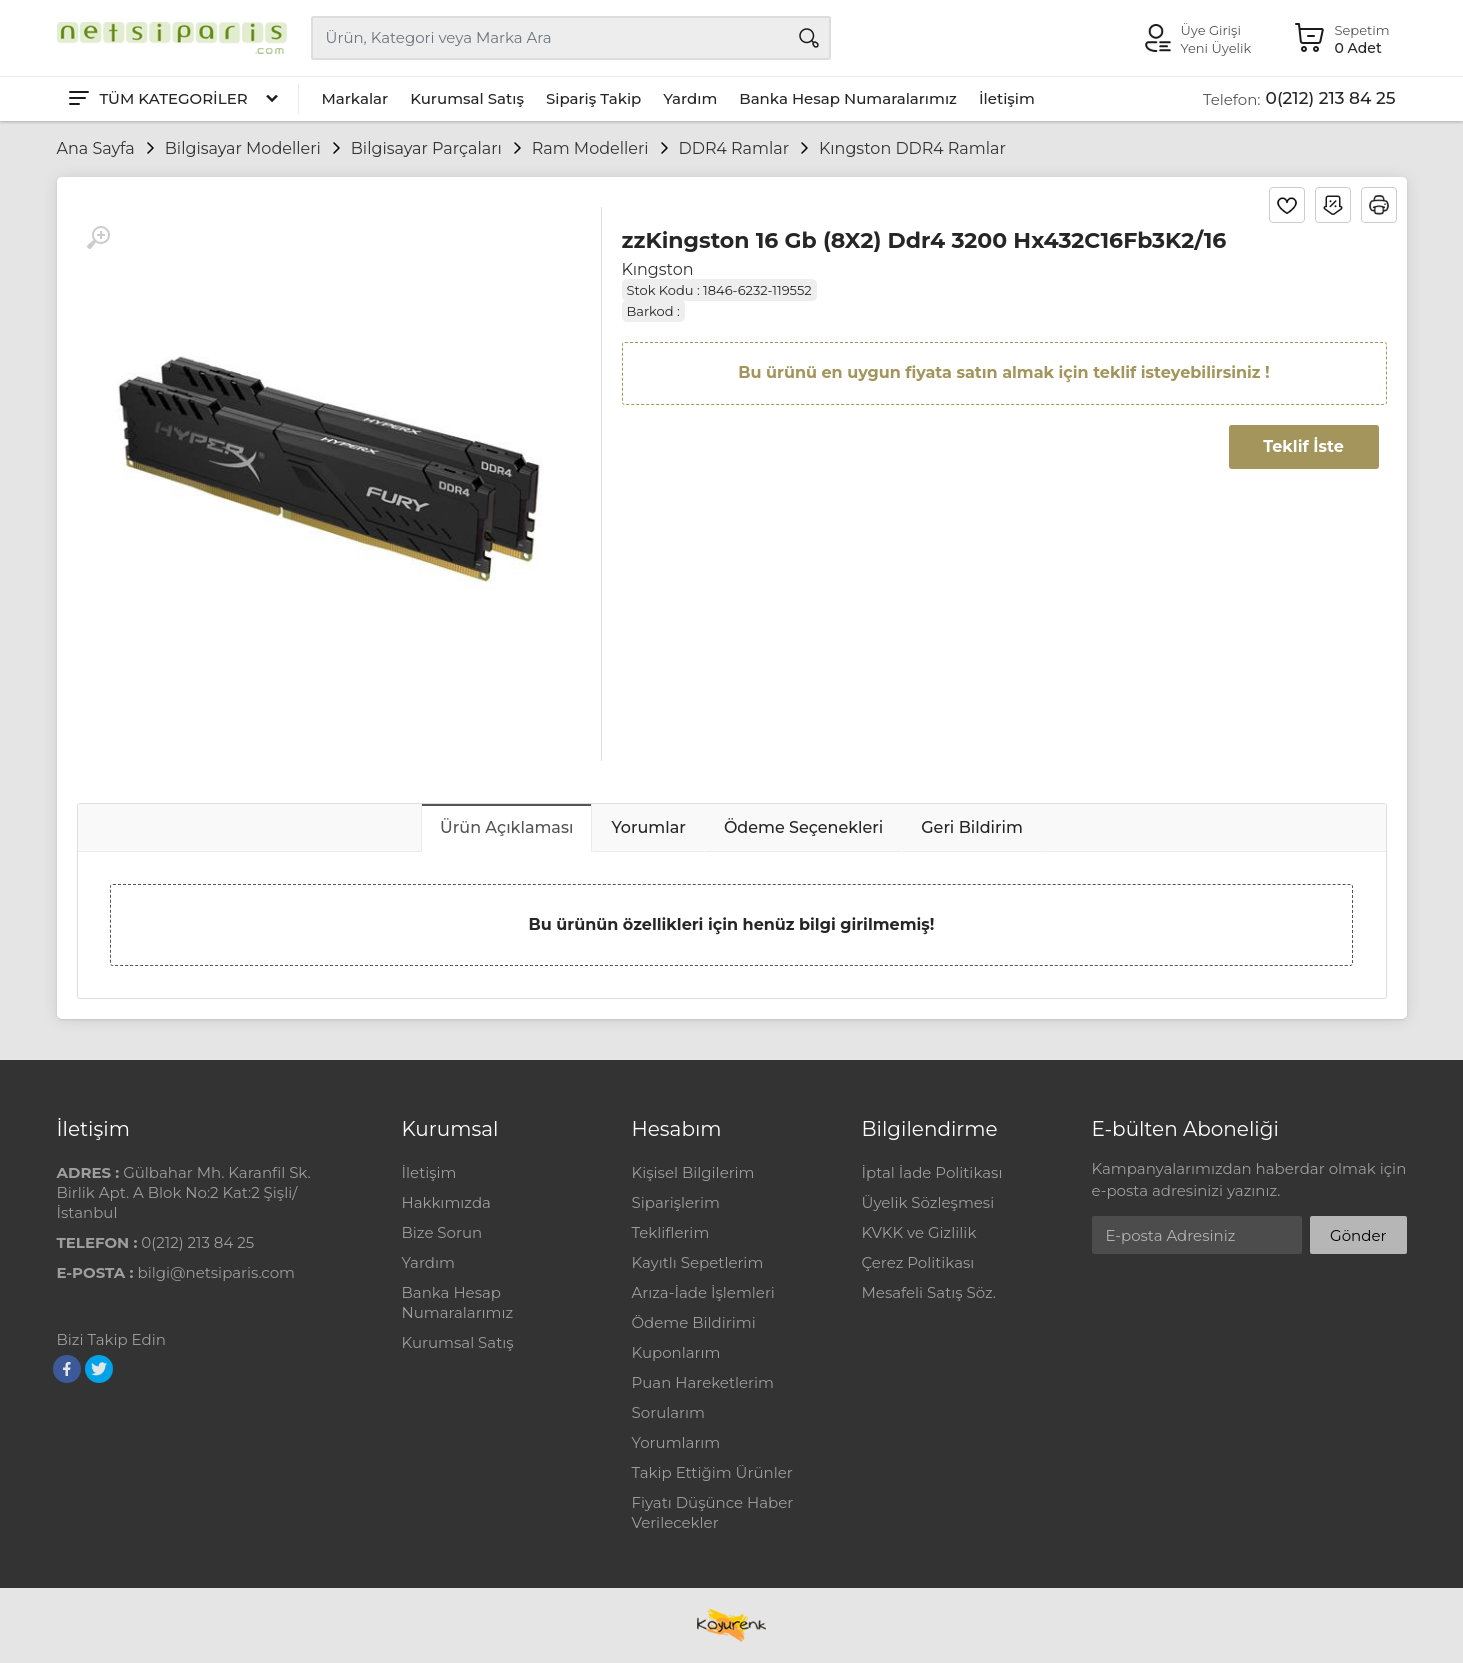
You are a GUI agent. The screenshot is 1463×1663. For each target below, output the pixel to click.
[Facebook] (67, 1369)
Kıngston (658, 269)
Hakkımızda (446, 1202)
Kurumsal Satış (467, 98)
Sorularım (668, 1412)
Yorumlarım (676, 1442)
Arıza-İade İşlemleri (703, 1292)
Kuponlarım (676, 1352)
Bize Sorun (442, 1232)
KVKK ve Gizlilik (919, 1232)
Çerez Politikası (918, 1262)
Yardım (690, 98)
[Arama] (809, 38)
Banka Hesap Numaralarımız (848, 98)
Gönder (1358, 1235)
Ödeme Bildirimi (694, 1322)
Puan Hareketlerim (703, 1382)
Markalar (355, 98)
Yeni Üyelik (1216, 48)
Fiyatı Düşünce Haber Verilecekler (713, 1512)
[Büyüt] (98, 238)
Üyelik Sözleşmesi (928, 1202)
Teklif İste (1303, 446)
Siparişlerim (676, 1202)
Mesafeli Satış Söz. (929, 1292)
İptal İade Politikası (932, 1172)
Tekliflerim (671, 1232)
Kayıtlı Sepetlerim (698, 1262)
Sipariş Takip (593, 98)
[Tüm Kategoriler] (172, 99)
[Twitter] (99, 1369)
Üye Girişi (1211, 30)
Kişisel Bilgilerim (693, 1172)
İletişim (1007, 98)
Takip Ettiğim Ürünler (712, 1472)
